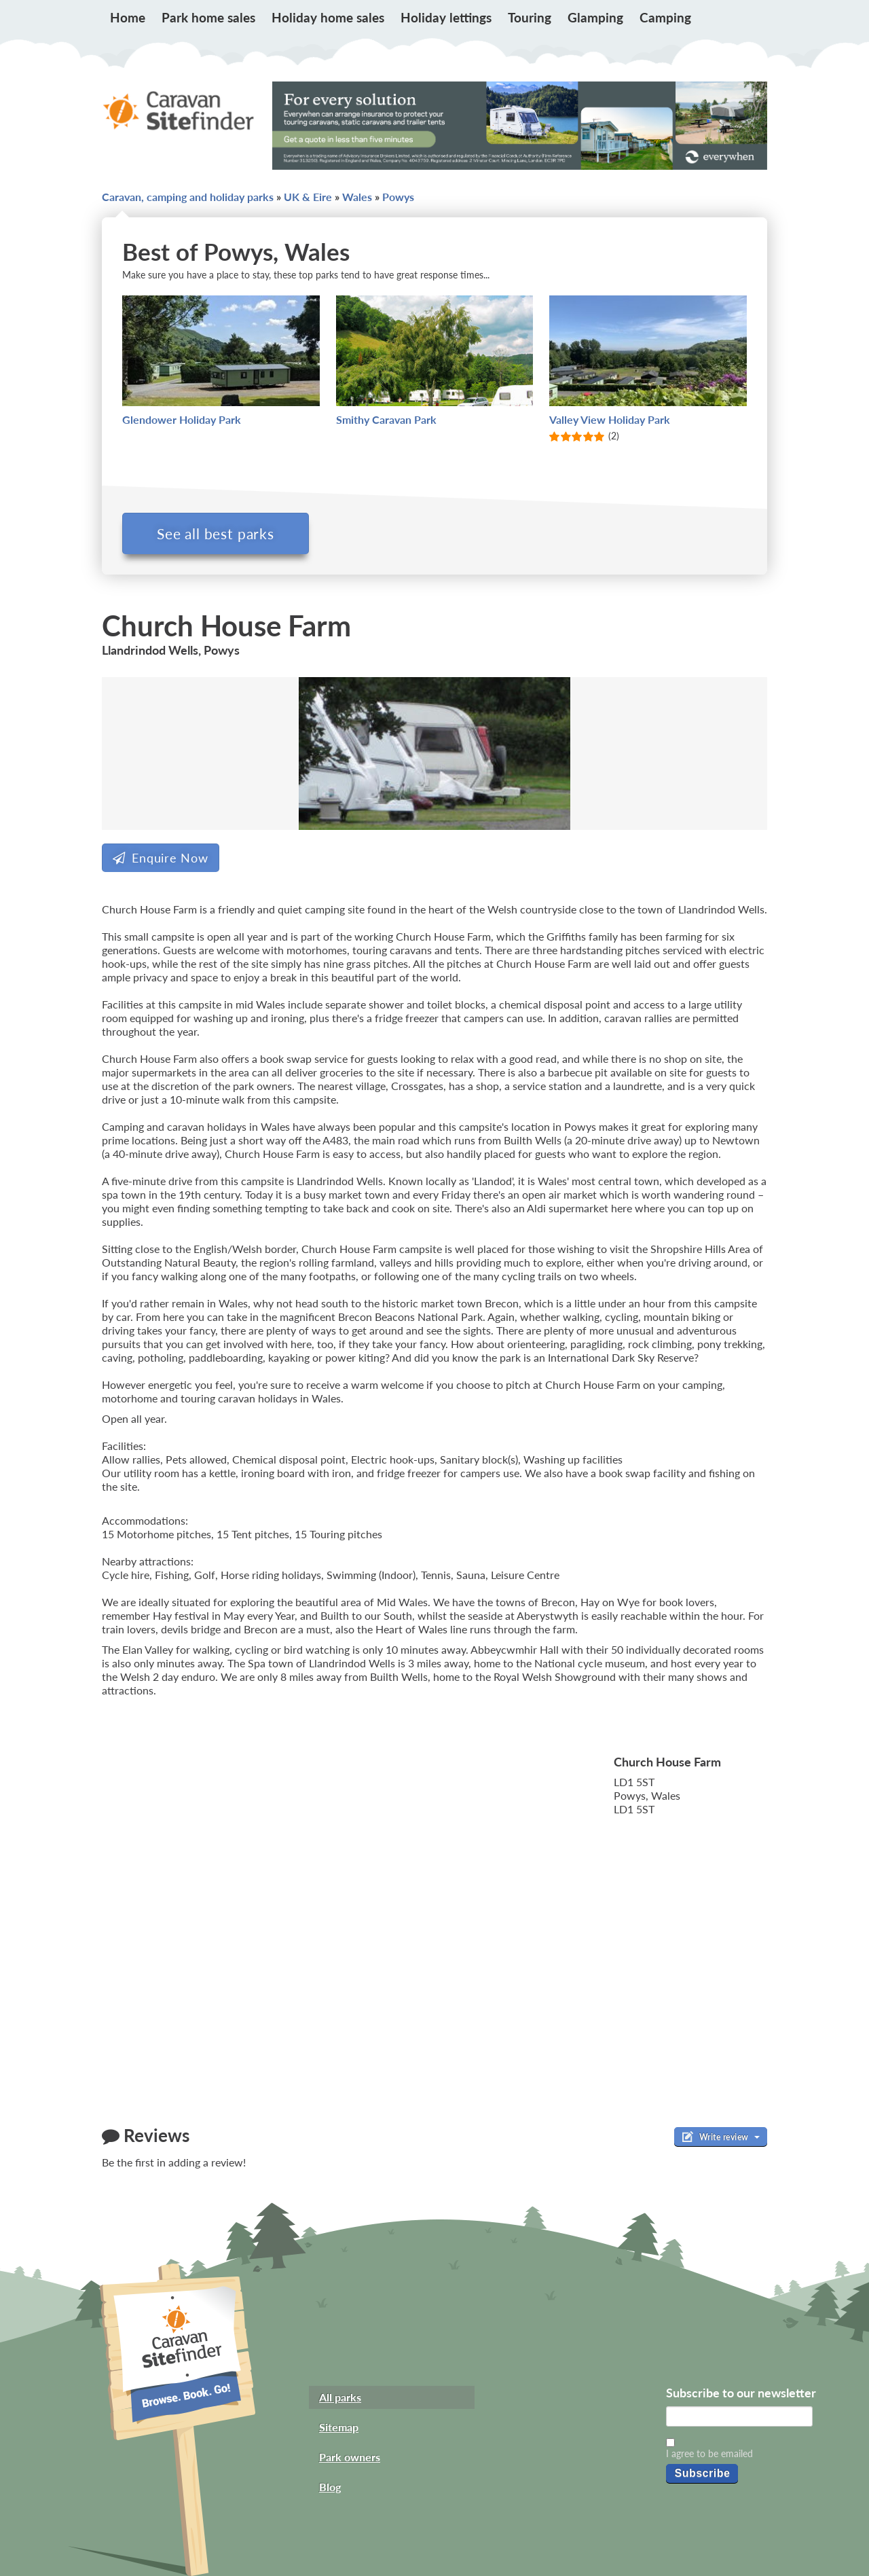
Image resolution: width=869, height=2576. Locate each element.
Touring (529, 17)
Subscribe (702, 2473)
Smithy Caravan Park (386, 419)
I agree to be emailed (709, 2453)
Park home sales (208, 17)
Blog (330, 2486)
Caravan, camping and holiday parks (188, 196)
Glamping (595, 17)
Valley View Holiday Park (609, 419)
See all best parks (215, 533)
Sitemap (338, 2426)
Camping (665, 17)
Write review (721, 2136)
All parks (340, 2397)
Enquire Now (160, 857)
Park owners (349, 2456)
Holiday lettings (446, 17)
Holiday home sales (328, 17)
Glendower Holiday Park (181, 419)
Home (127, 17)
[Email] (739, 2416)
